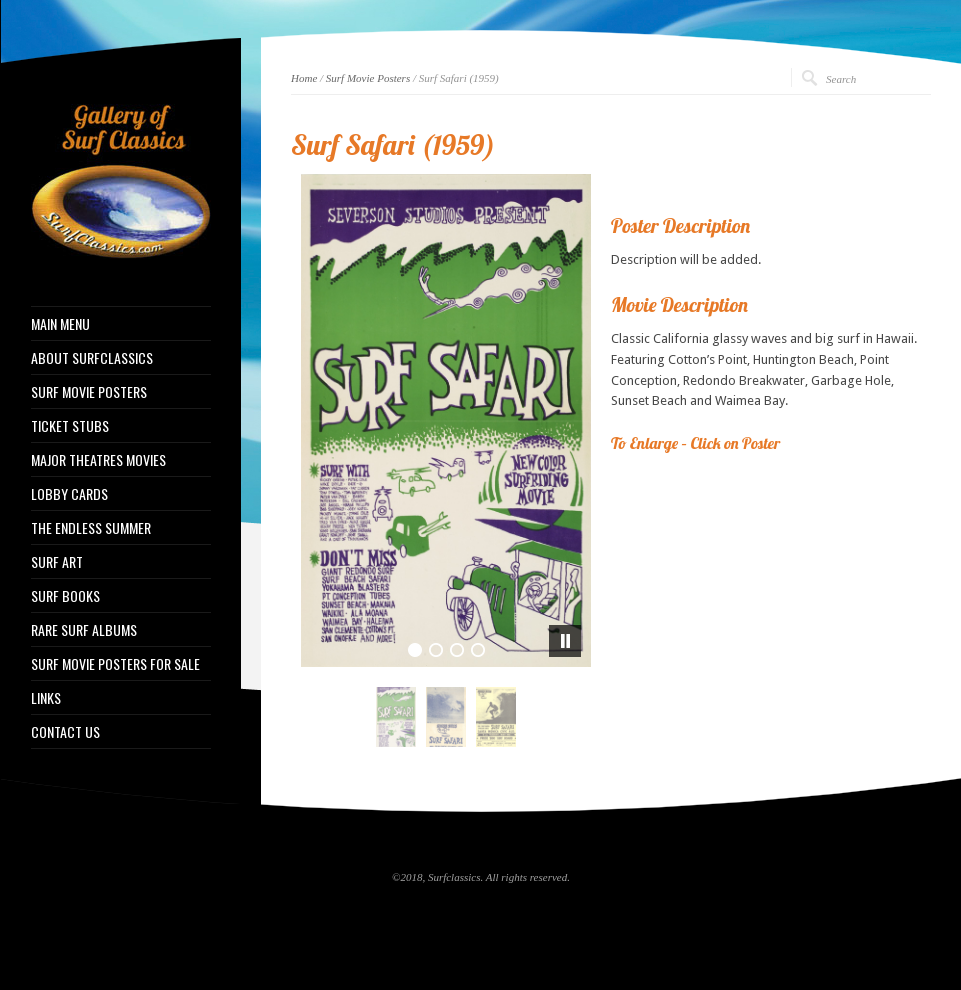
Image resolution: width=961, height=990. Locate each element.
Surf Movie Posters (368, 78)
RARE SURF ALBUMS (84, 630)
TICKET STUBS (70, 426)
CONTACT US (65, 732)
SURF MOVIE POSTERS (89, 392)
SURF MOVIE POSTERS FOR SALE (115, 664)
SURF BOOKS (65, 596)
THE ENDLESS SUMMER (91, 528)
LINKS (46, 698)
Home (304, 78)
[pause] (565, 641)
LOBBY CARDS (69, 494)
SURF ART (57, 562)
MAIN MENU (60, 324)
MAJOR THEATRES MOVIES (98, 460)
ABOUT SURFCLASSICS (92, 358)
